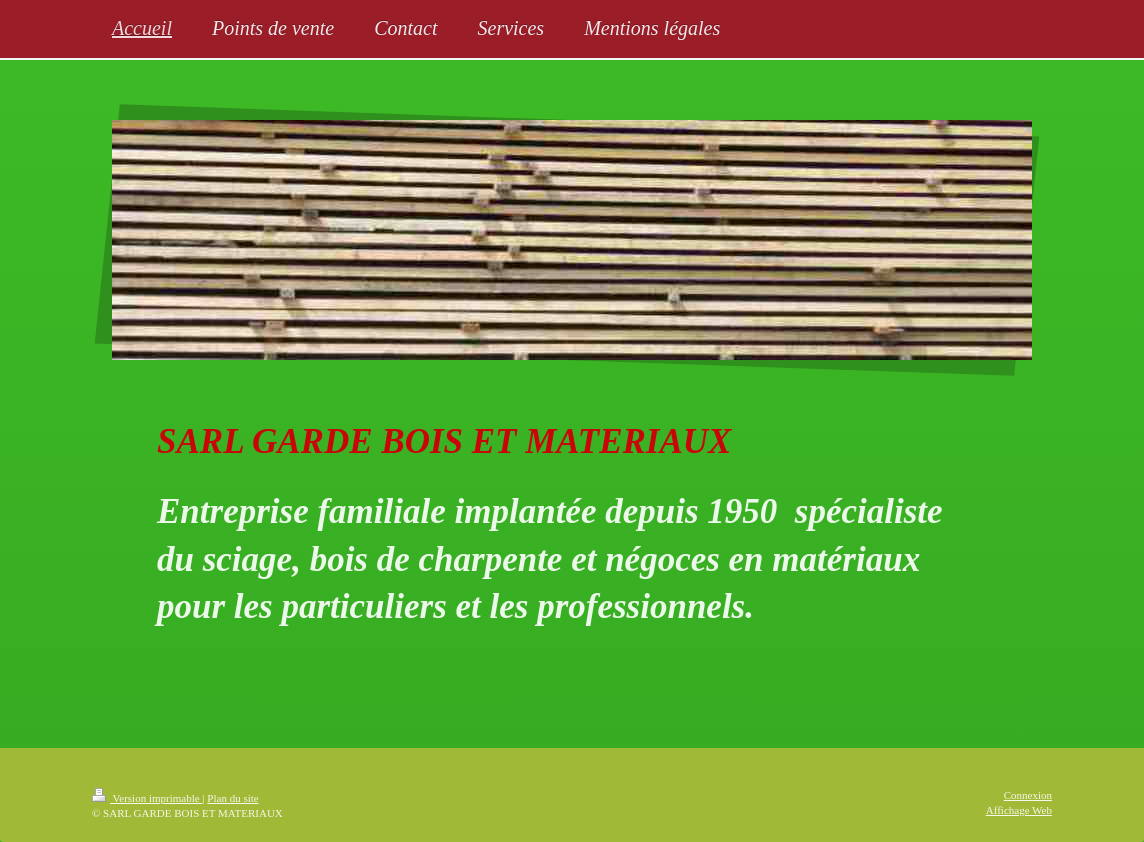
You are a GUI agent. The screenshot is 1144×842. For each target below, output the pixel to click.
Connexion (1028, 795)
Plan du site (232, 798)
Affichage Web (1019, 810)
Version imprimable (147, 798)
